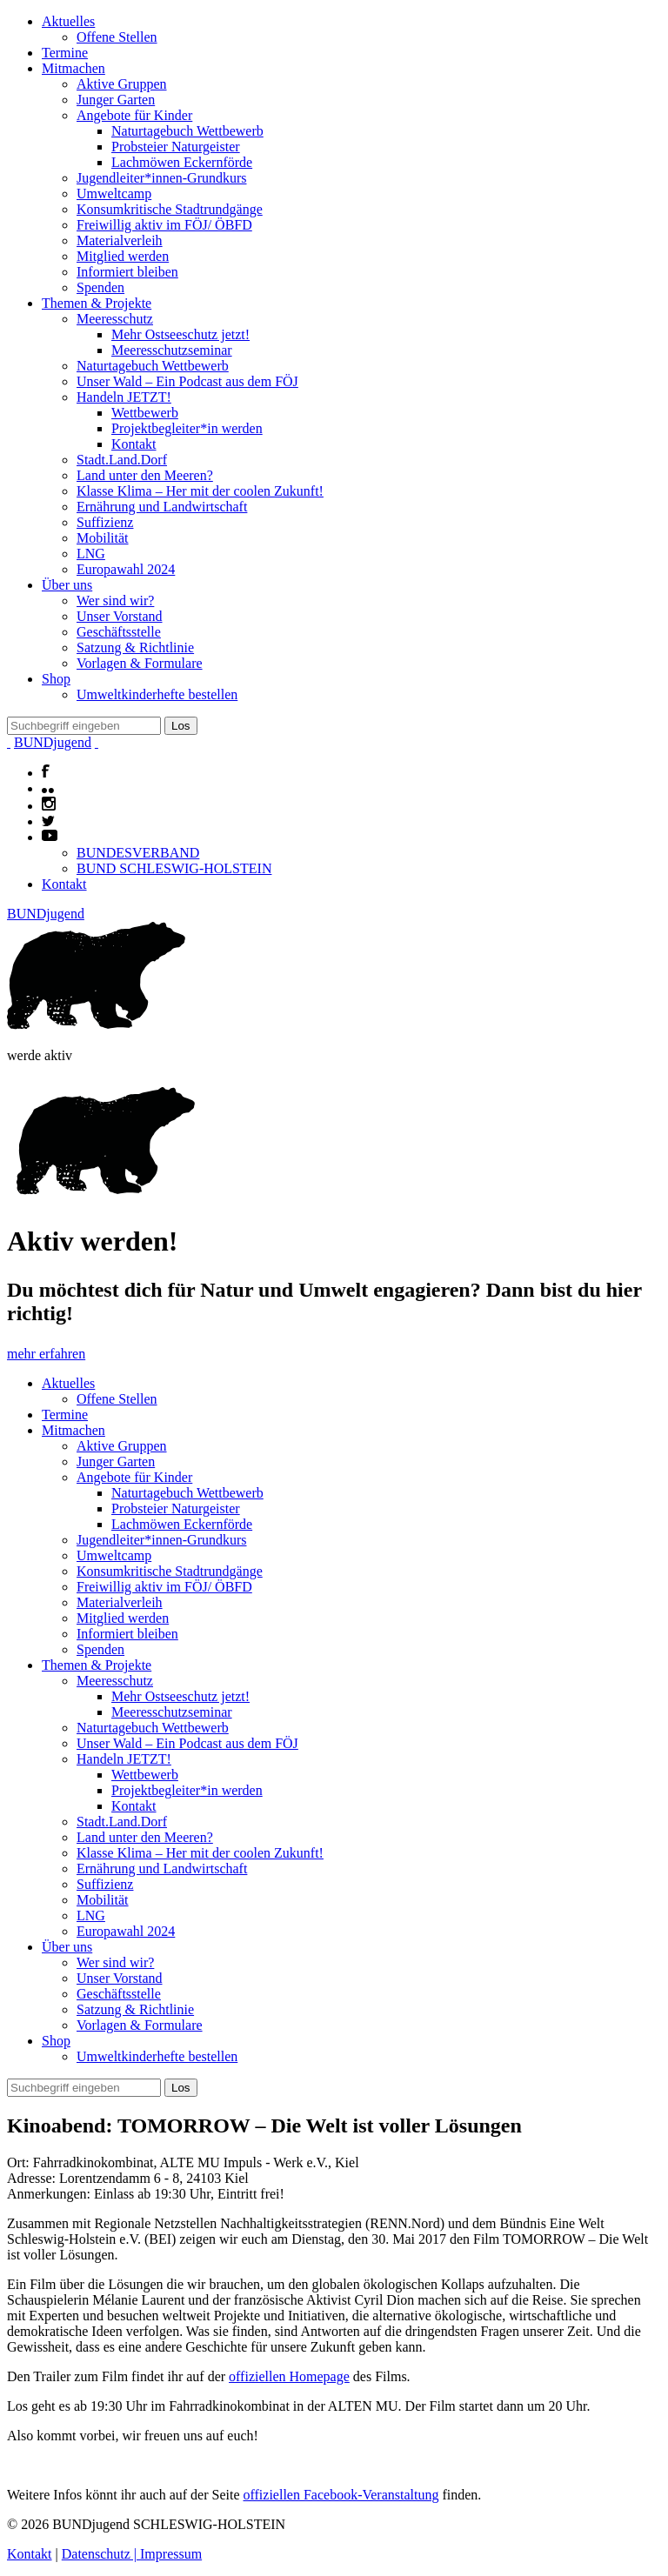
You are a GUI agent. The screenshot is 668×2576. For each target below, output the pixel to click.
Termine (65, 52)
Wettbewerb (144, 412)
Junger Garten (116, 99)
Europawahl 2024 (126, 569)
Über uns (67, 584)
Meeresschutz (115, 318)
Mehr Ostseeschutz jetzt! (180, 334)
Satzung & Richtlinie (135, 647)
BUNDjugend (52, 742)
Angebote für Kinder (134, 115)
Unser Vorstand (120, 616)
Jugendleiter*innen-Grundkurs (162, 177)
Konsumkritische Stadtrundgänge (170, 209)
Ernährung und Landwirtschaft (162, 506)
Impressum (171, 2553)
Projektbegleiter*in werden (187, 428)
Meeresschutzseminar (171, 350)
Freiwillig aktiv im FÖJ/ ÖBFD (164, 224)
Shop (56, 678)
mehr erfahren (46, 1353)
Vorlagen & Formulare (140, 663)
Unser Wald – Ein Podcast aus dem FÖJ (187, 381)
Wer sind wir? (115, 600)
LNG (91, 553)
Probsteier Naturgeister (175, 146)
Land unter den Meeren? (145, 475)
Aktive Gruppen (122, 84)
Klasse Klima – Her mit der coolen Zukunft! (200, 491)
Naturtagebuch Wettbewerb (187, 130)
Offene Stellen (117, 37)
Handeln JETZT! (124, 397)
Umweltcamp (114, 193)
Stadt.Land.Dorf (122, 459)
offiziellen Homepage (289, 2376)
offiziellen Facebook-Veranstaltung (341, 2494)
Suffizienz (105, 522)
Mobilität (103, 538)
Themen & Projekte (96, 303)
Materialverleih (120, 240)
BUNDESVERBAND (138, 852)
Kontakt (134, 444)
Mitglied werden (123, 256)
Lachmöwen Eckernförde (181, 162)
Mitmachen (73, 68)
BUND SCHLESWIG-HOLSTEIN (174, 868)
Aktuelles (68, 21)
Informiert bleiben (127, 271)
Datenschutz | (101, 2553)
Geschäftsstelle (119, 631)
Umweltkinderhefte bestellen (157, 694)
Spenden (100, 287)
